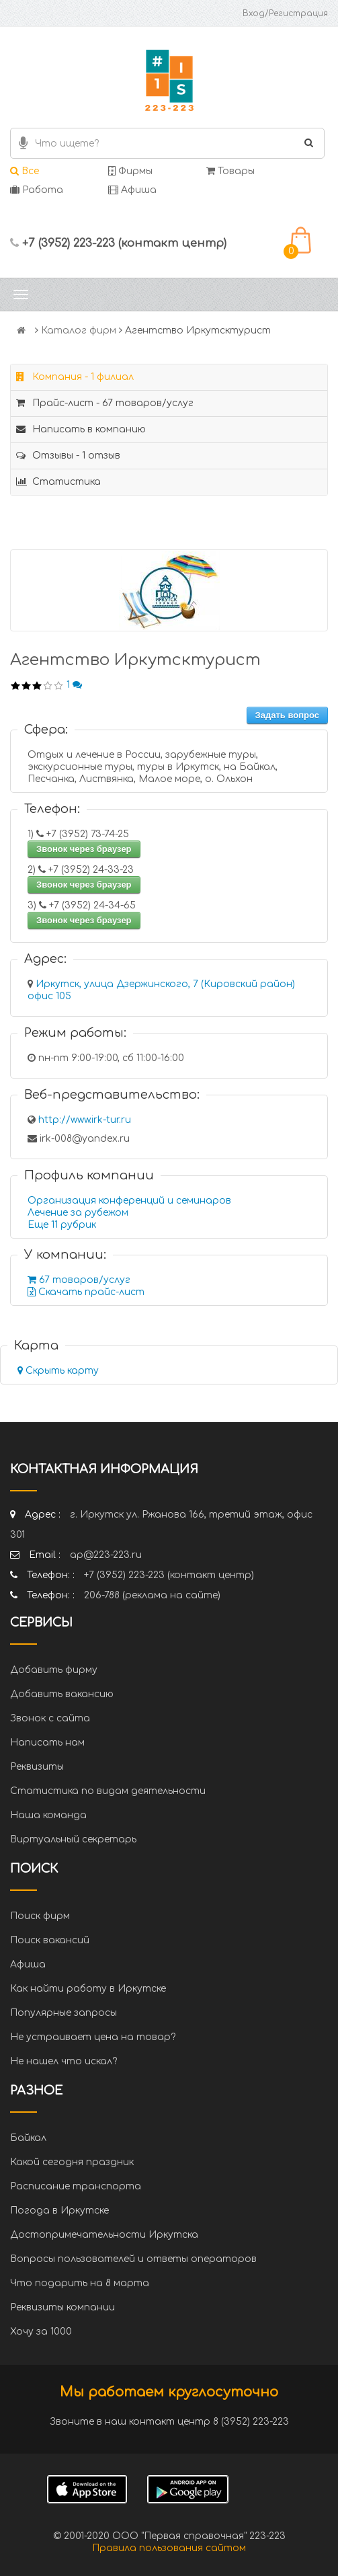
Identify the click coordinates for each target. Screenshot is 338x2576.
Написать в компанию (81, 429)
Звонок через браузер (84, 849)
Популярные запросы (63, 2013)
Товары (230, 171)
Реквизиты (37, 1767)
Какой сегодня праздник (72, 2162)
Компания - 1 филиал (75, 377)
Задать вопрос (287, 715)
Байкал (28, 2138)
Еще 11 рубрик (62, 1225)
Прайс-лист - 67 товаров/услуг (105, 403)
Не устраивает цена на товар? (92, 2037)
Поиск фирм (40, 1916)
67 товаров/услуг (79, 1280)
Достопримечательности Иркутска (104, 2235)
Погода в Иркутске (59, 2211)
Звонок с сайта (50, 1718)
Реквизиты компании (62, 2307)
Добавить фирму (53, 1670)
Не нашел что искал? (63, 2061)
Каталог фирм (78, 330)
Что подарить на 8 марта (79, 2283)
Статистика (58, 482)
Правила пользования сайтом (169, 2548)
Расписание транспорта (75, 2186)
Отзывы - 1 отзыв (68, 456)
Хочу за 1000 (41, 2332)
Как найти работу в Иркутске (88, 1989)
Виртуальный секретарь (73, 1839)
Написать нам (47, 1743)
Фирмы (130, 171)
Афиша (132, 190)
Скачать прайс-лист (86, 1292)
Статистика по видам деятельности (108, 1791)
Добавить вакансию (62, 1694)
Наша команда (48, 1815)
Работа (36, 190)
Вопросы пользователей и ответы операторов (133, 2259)
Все (24, 171)
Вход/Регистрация (285, 13)
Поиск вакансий (49, 1940)
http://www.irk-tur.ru (84, 1120)
